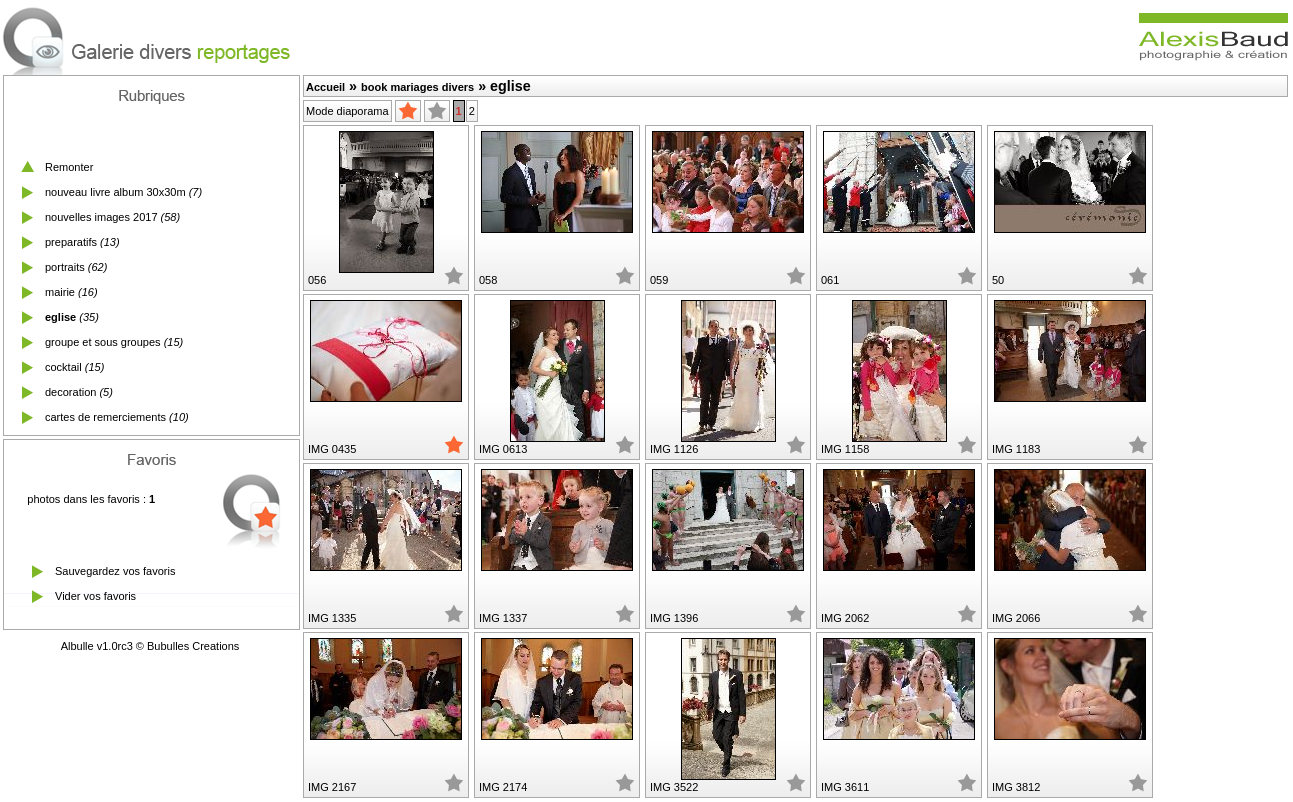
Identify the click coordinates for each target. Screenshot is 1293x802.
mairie (60, 292)
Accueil (325, 87)
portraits (65, 267)
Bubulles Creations (193, 646)
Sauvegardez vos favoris (115, 571)
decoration (70, 392)
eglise (60, 317)
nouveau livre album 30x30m (115, 192)
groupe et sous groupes (103, 342)
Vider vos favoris (95, 596)
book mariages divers (417, 87)
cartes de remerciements (105, 417)
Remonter (69, 167)
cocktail (63, 367)
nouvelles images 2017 (101, 217)
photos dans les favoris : (91, 499)
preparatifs (71, 242)
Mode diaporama (347, 111)
